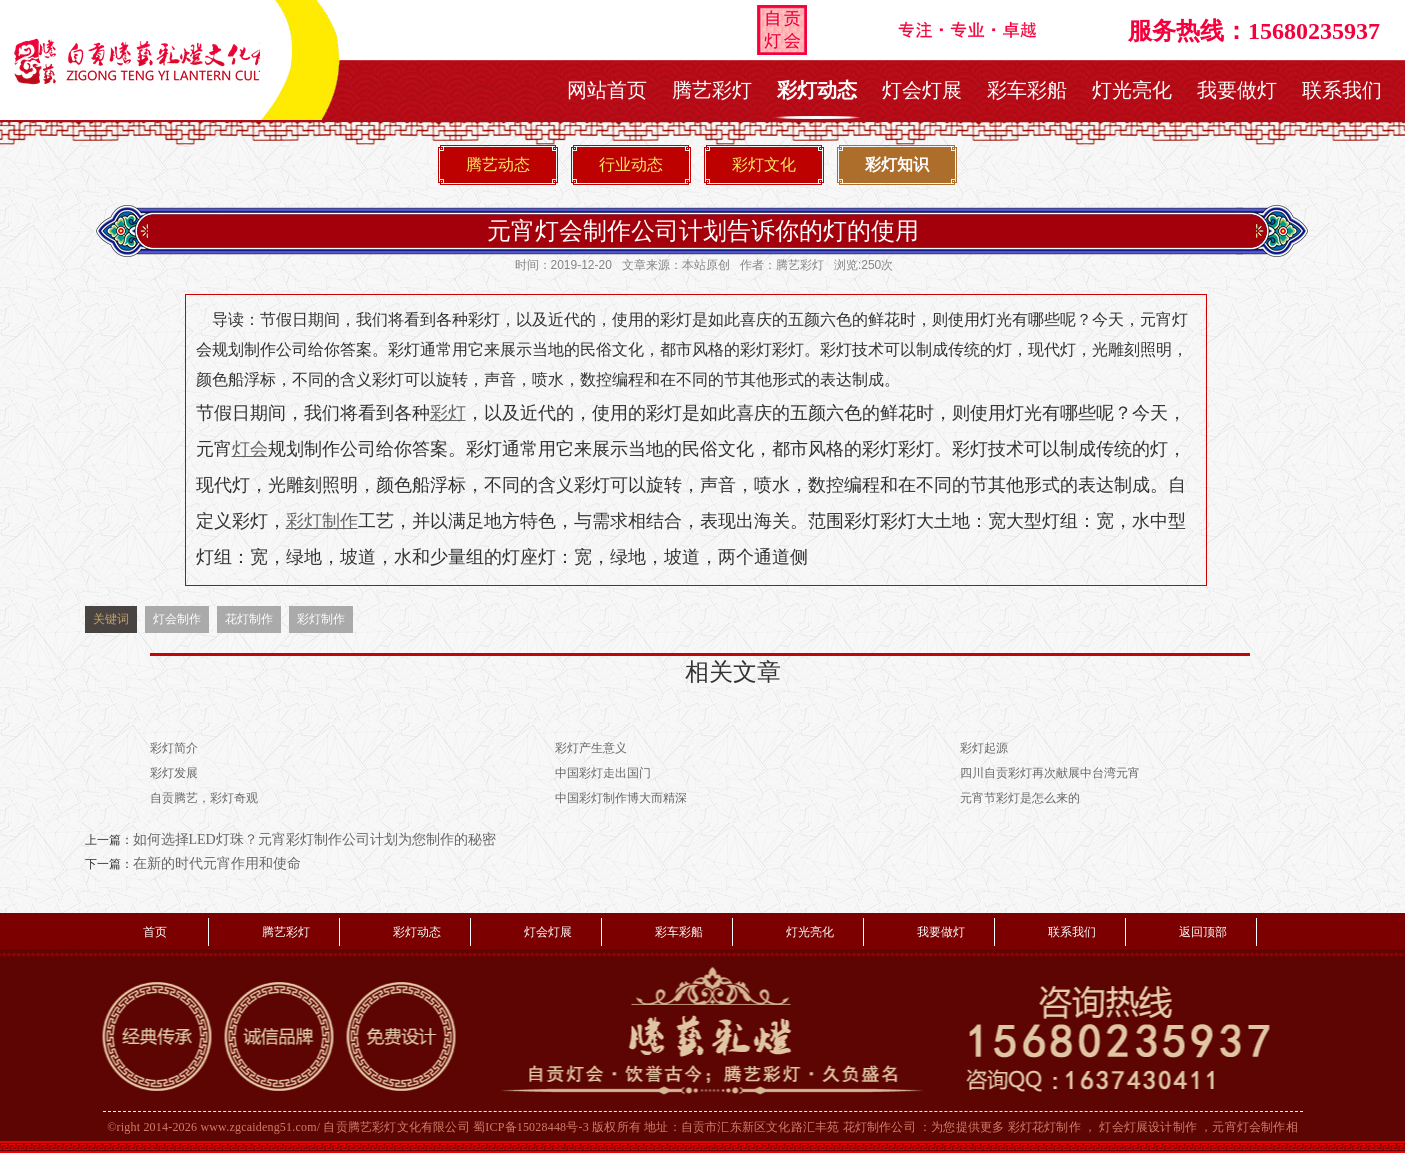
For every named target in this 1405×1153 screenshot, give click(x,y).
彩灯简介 (174, 748)
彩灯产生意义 (591, 748)
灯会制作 (177, 619)
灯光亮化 (1132, 90)
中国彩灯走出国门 (603, 773)
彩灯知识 (897, 164)
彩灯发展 (174, 773)
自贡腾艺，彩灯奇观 (204, 798)
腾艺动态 (498, 164)
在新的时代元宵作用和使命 (217, 863)
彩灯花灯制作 (1044, 1127)
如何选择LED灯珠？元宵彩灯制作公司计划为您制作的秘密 (314, 839)
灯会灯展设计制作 (1148, 1127)
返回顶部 (1203, 932)
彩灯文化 (764, 164)
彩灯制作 (321, 619)
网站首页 (607, 90)
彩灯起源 (984, 748)
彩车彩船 (1027, 90)
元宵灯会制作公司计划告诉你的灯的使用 (703, 230)
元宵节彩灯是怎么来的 (1020, 798)
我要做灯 (1237, 90)
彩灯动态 (817, 90)
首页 (155, 932)
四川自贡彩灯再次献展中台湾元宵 (1050, 773)
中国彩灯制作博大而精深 (621, 798)
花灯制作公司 (879, 1127)
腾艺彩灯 (712, 90)
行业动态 (631, 164)
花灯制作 (249, 619)
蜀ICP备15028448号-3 (531, 1127)
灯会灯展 (922, 90)
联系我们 (1342, 90)
